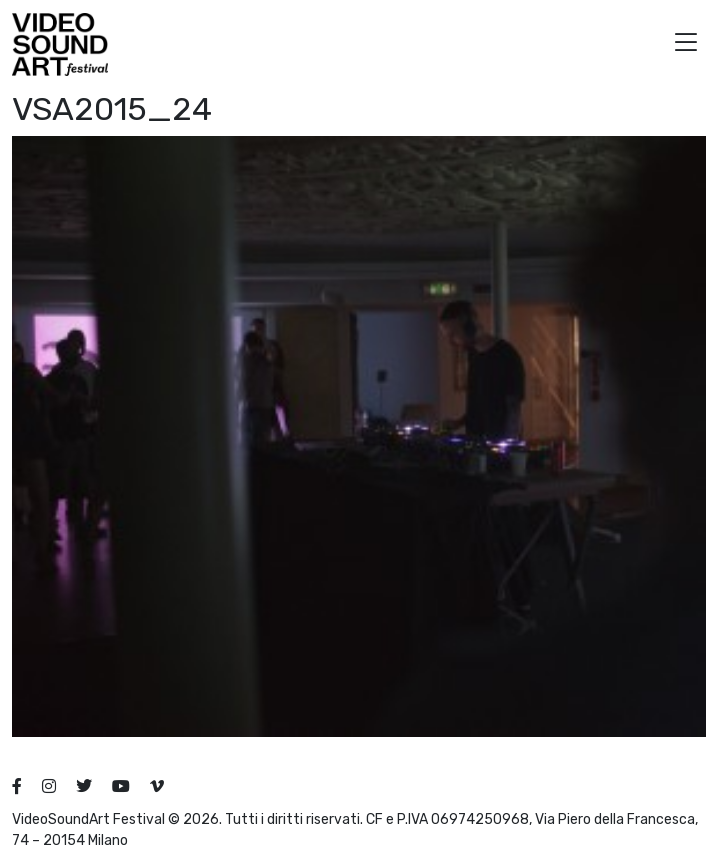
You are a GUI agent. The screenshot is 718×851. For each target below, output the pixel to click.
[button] (686, 44)
